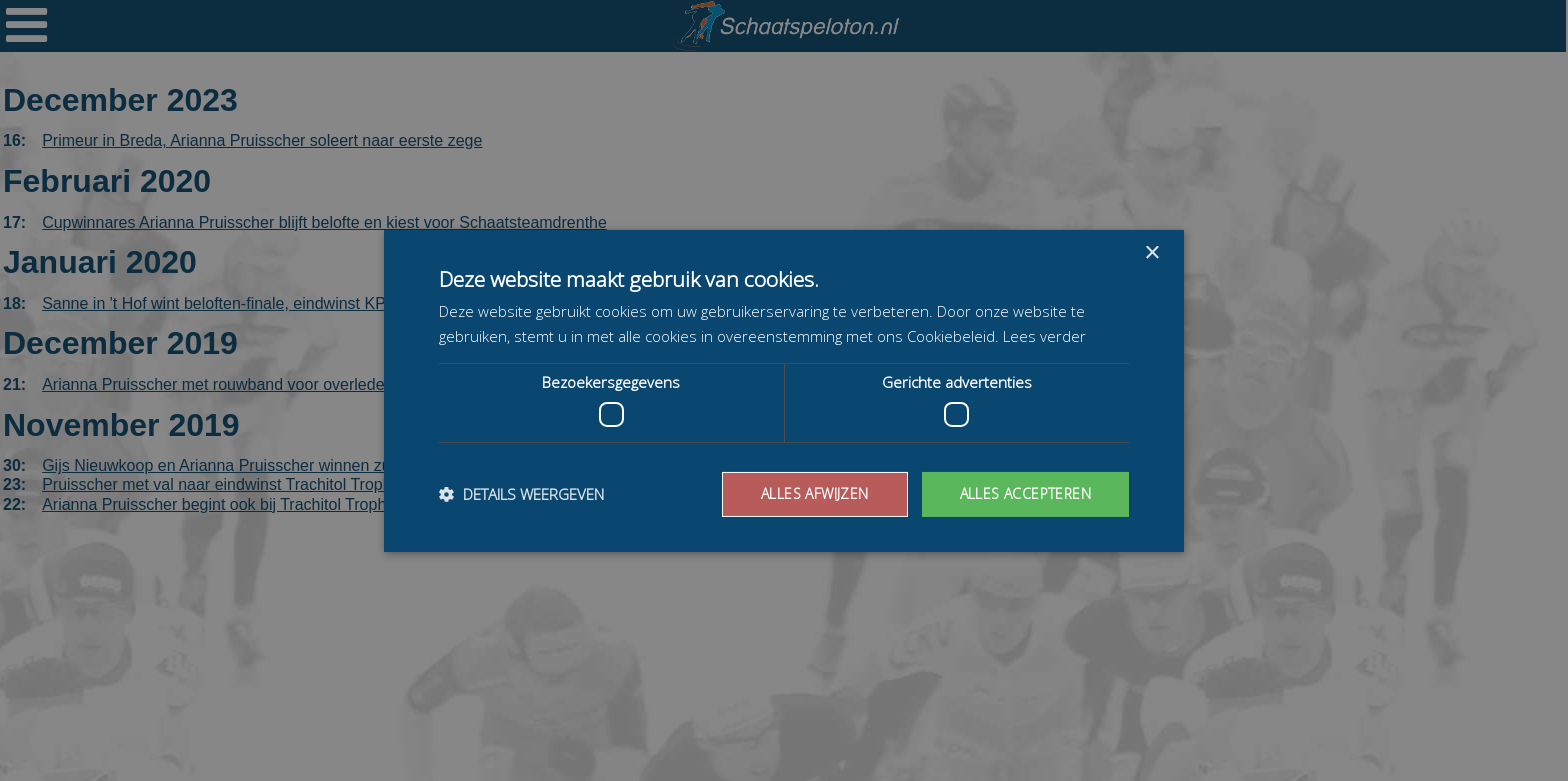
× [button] (1151, 252)
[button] (521, 494)
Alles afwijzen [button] (815, 493)
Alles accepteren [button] (1025, 493)
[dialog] (784, 390)
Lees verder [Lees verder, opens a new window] (1044, 336)
